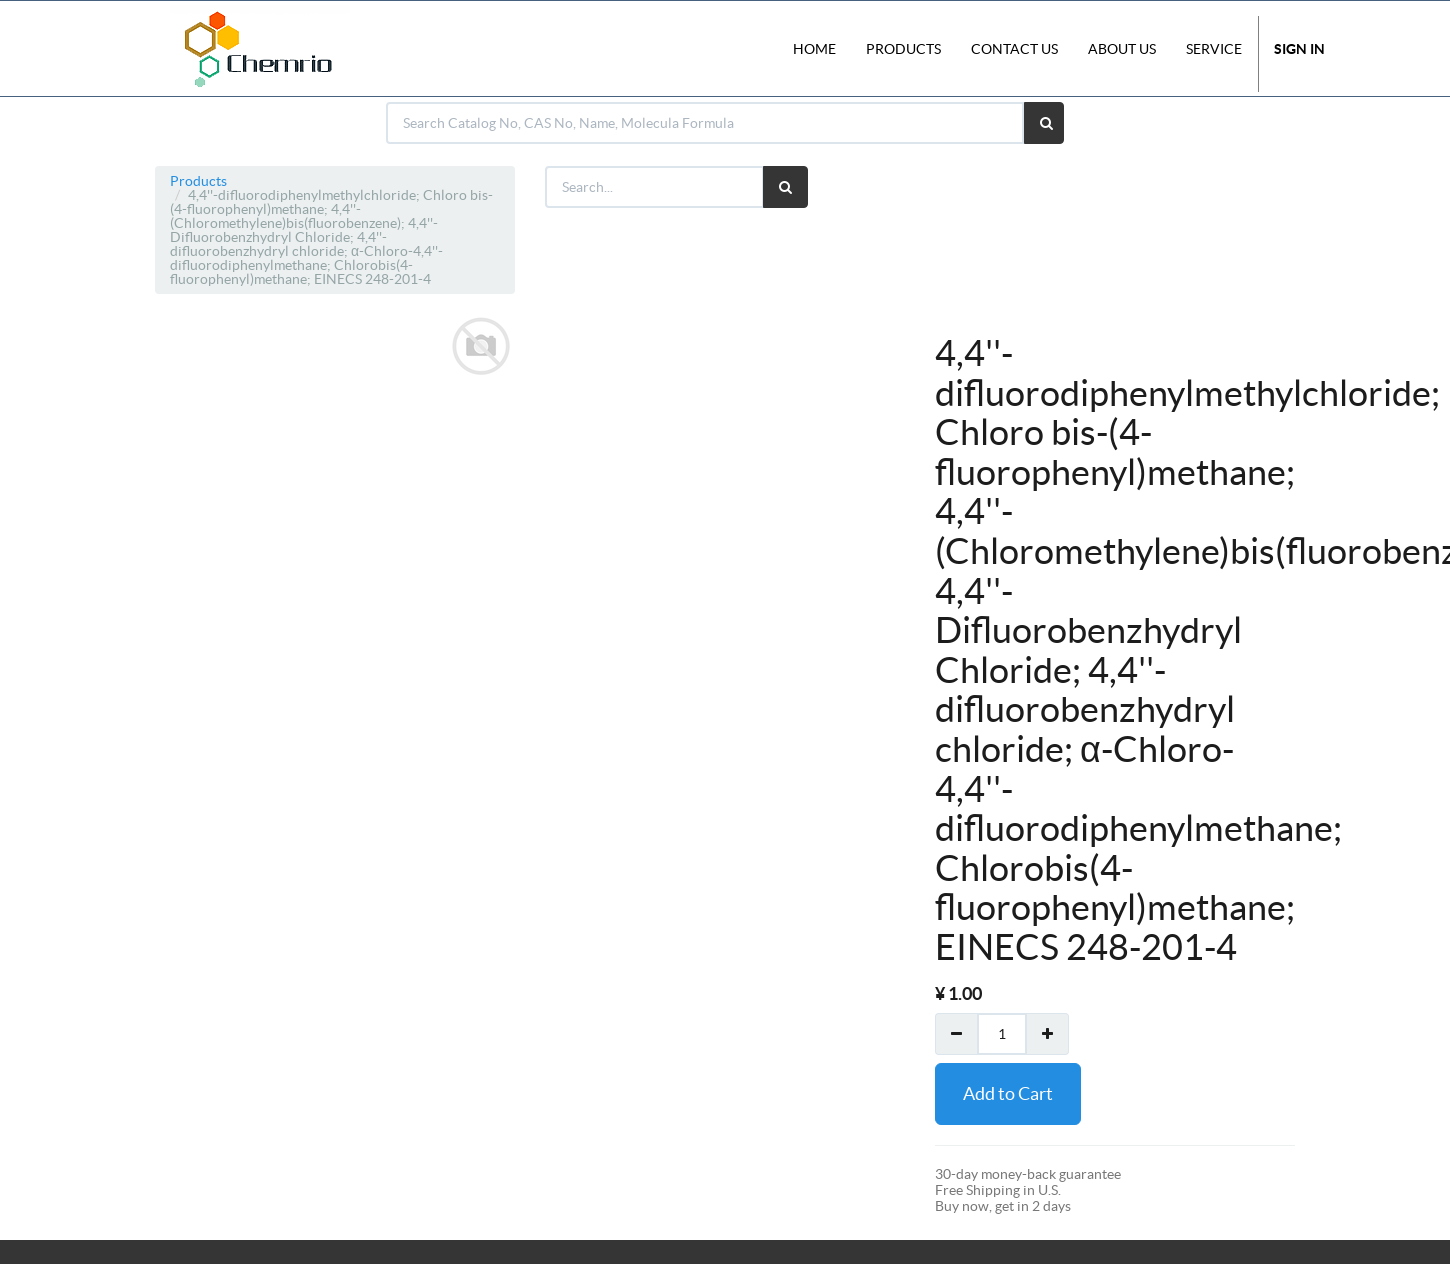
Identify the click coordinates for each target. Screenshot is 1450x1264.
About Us (1122, 49)
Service (1214, 49)
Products (198, 181)
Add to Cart (1008, 1093)
